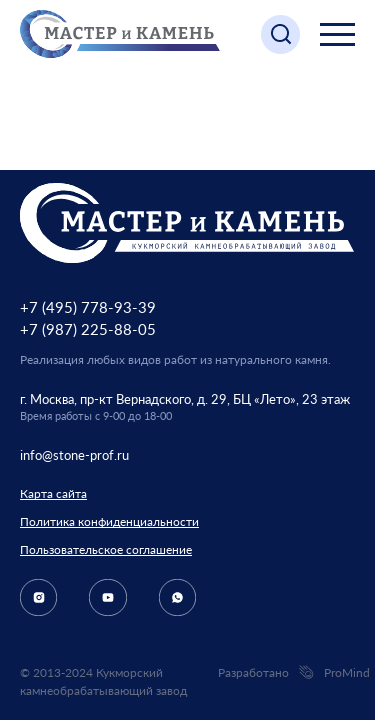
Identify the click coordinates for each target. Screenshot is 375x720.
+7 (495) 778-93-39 (88, 307)
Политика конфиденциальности (109, 521)
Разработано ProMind (286, 673)
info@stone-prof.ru (74, 455)
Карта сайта (53, 493)
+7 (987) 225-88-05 (88, 329)
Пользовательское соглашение (106, 549)
